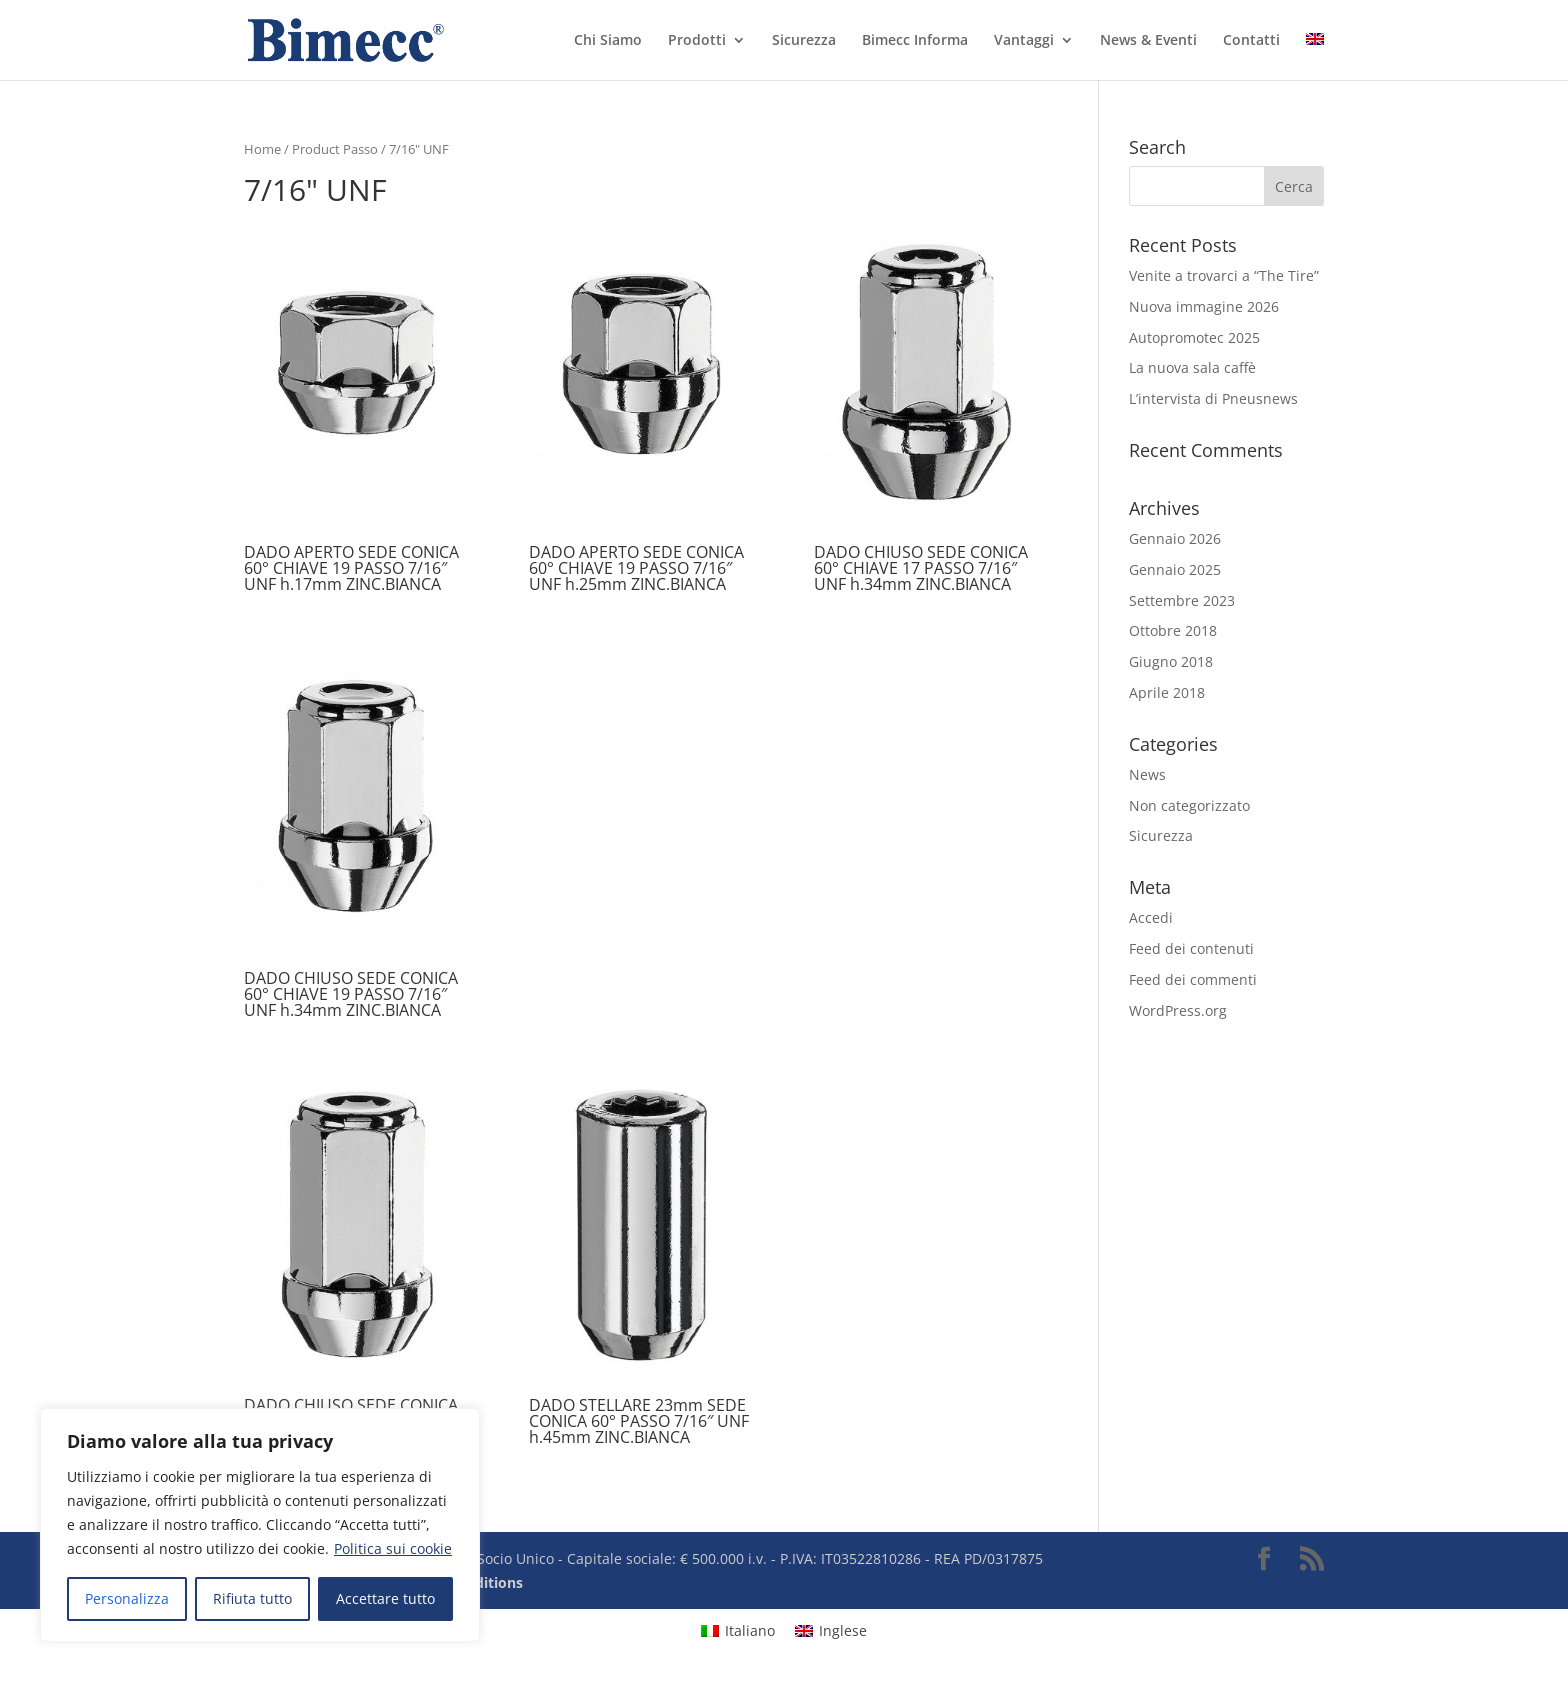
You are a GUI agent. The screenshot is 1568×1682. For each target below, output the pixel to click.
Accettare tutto (385, 1598)
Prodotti (697, 41)
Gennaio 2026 (1175, 538)
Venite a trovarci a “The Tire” (1224, 275)
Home (262, 149)
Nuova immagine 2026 (1204, 306)
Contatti (1251, 41)
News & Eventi (1148, 41)
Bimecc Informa (915, 41)
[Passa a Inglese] (1315, 56)
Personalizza (127, 1598)
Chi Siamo (608, 41)
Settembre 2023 (1182, 600)
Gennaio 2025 (1175, 569)
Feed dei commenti (1193, 979)
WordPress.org (1178, 1010)
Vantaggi (1024, 41)
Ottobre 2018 (1173, 630)
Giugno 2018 (1171, 661)
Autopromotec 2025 (1194, 337)
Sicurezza (804, 41)
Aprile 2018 (1167, 692)
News (1147, 774)
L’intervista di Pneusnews (1213, 398)
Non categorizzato (1189, 805)
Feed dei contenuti (1191, 948)
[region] (260, 1525)
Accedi (1151, 917)
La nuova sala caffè (1192, 367)
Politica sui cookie (393, 1548)
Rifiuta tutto (252, 1598)
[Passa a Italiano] (738, 1630)
